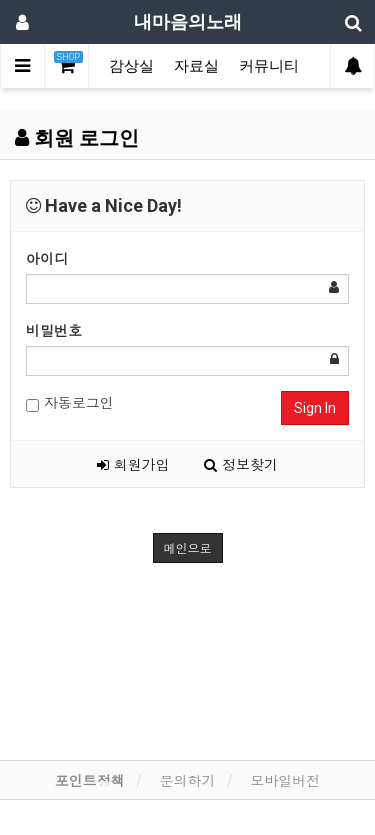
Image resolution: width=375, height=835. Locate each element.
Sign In (315, 408)
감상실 (131, 66)
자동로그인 (70, 402)
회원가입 (133, 464)
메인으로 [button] (188, 547)
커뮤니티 (269, 66)
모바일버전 (285, 780)
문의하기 (188, 780)
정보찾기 (241, 464)
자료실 (196, 66)
